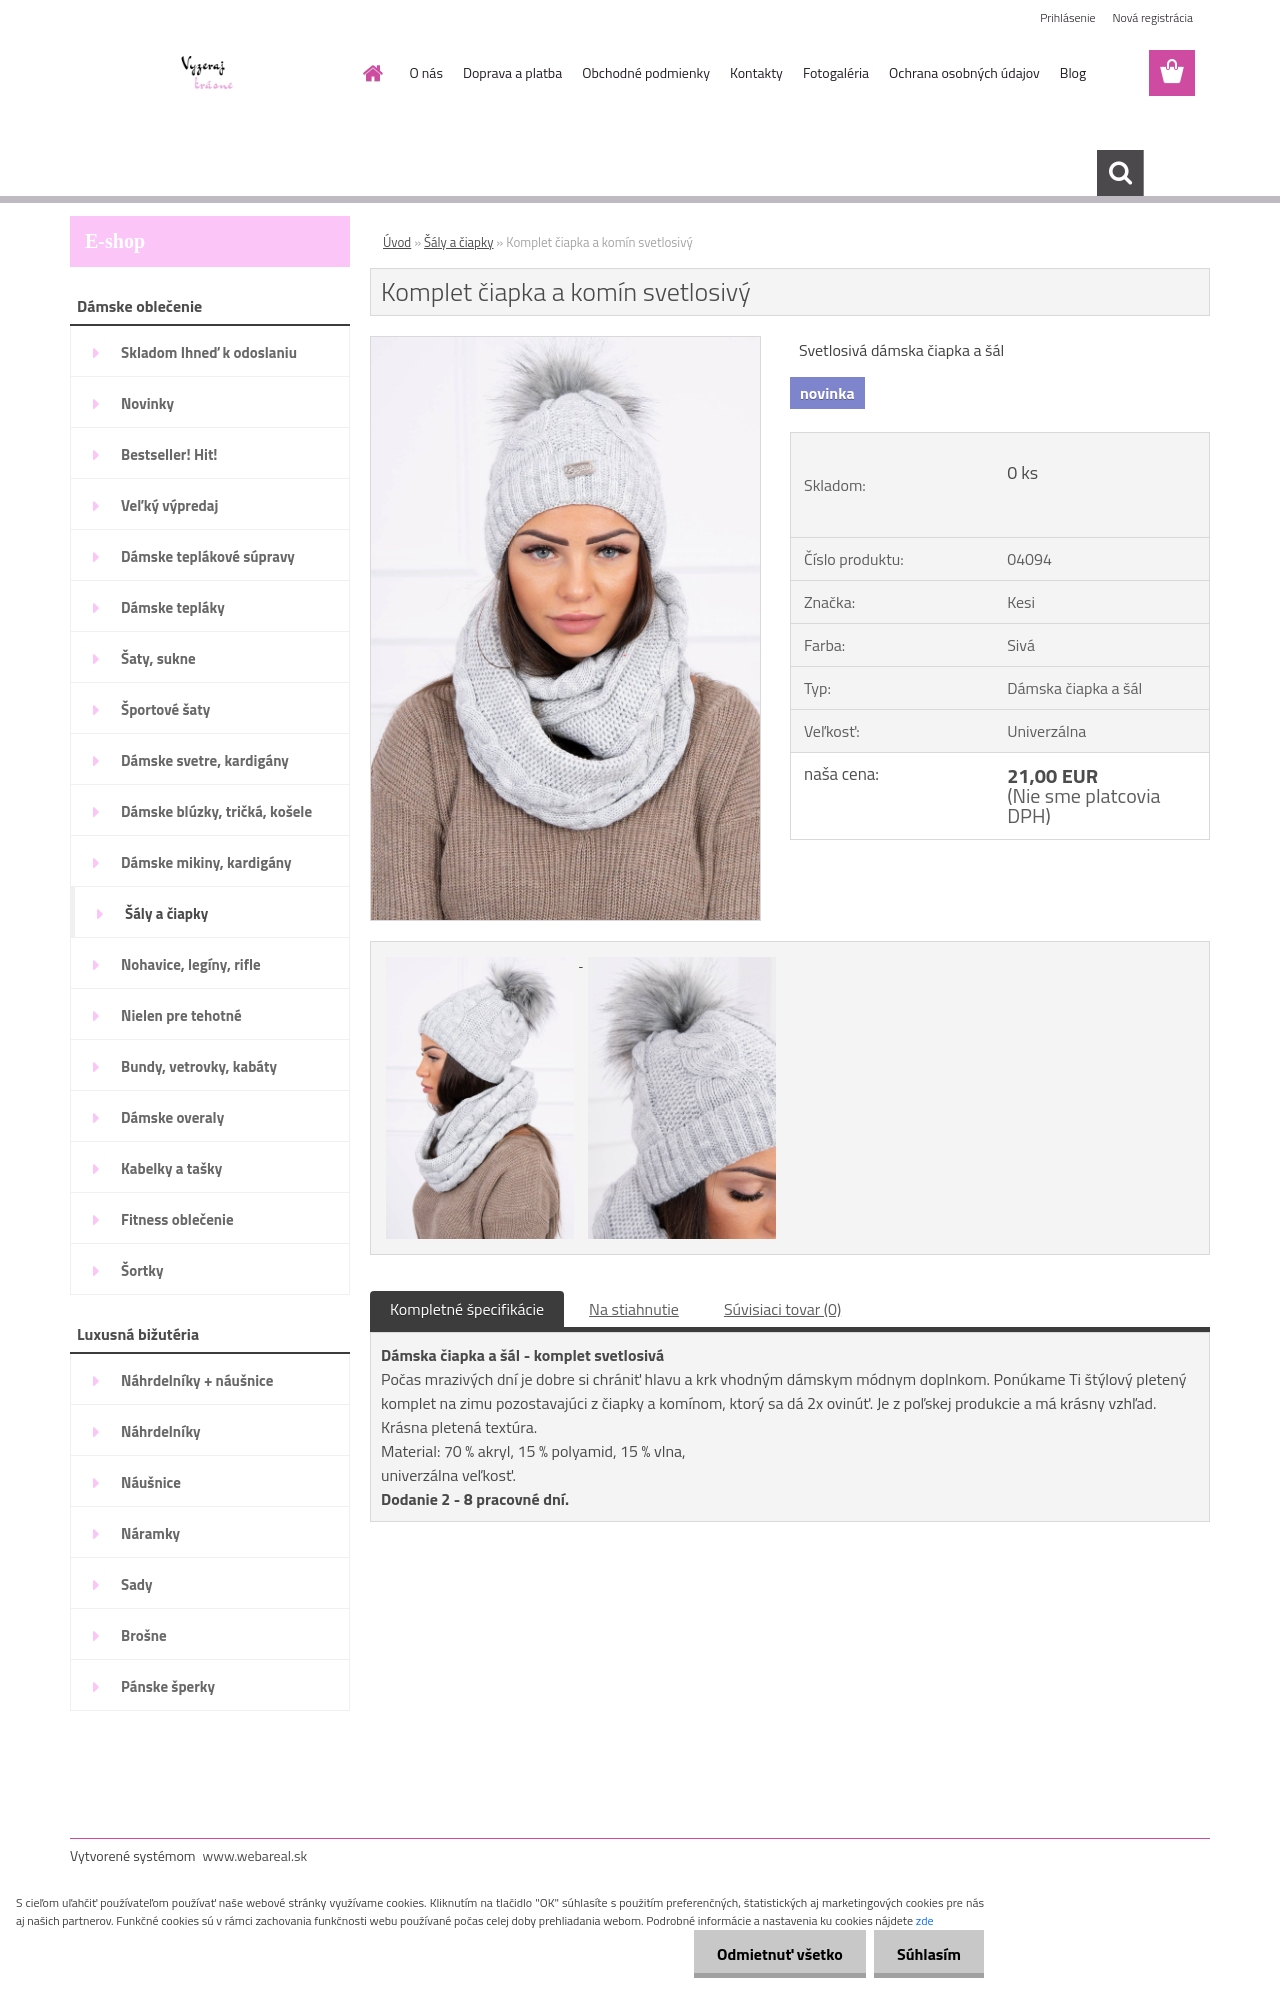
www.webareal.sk (255, 1855)
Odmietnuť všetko (774, 1954)
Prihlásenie (1067, 17)
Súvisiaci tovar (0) (782, 1309)
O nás (426, 72)
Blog (1073, 72)
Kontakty (756, 72)
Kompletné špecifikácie (467, 1309)
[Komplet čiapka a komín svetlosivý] (565, 345)
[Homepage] (372, 73)
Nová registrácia (1152, 17)
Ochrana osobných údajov (964, 72)
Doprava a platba (512, 72)
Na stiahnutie (634, 1309)
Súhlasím (927, 1954)
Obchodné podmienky (646, 72)
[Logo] (207, 74)
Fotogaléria (836, 72)
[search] (1120, 173)
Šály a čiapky (458, 242)
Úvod (397, 242)
